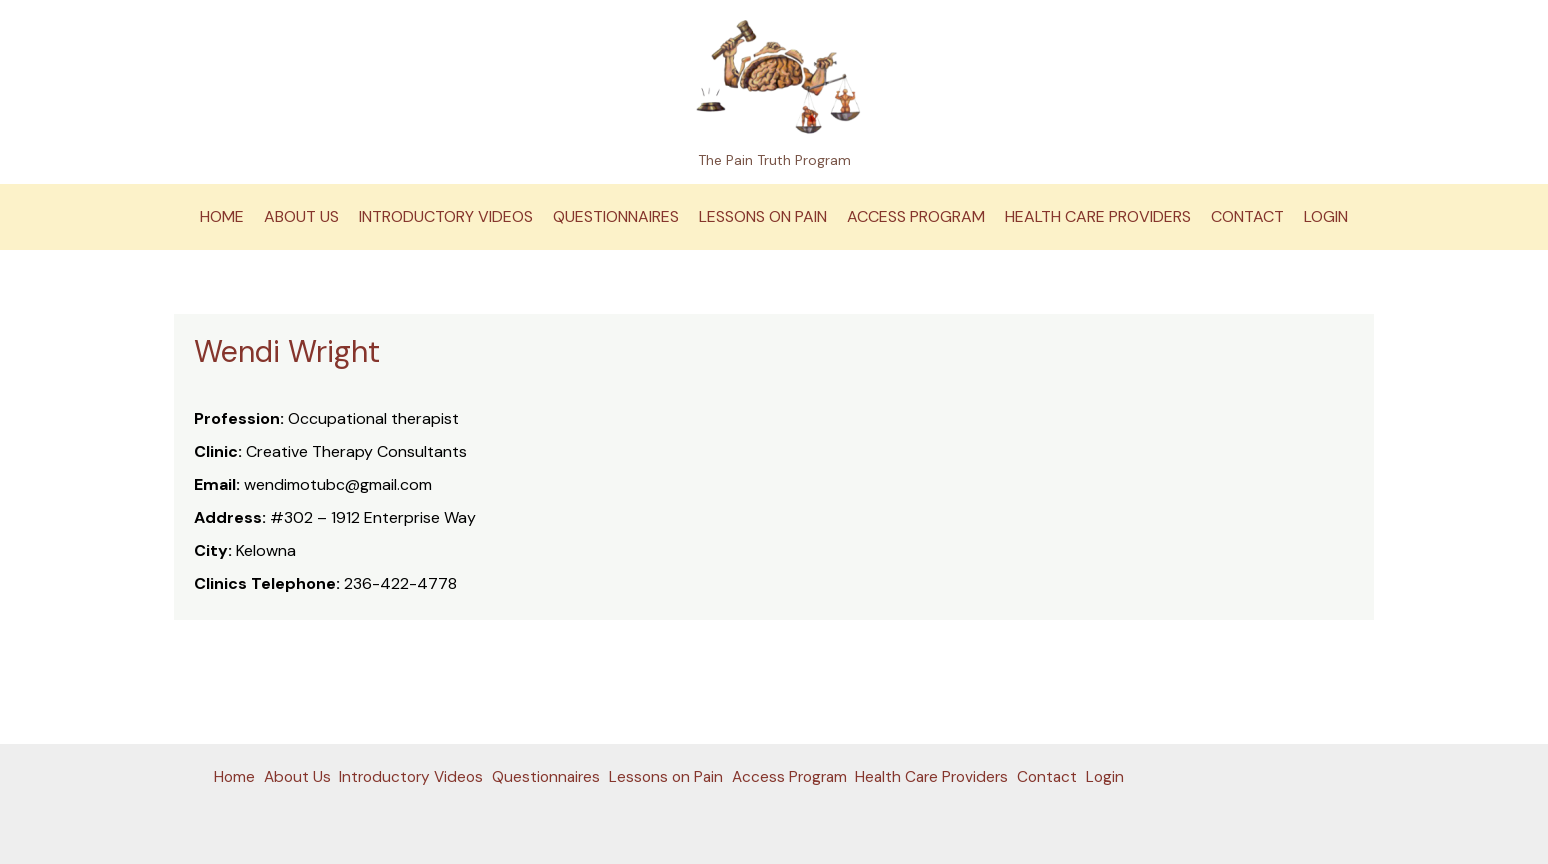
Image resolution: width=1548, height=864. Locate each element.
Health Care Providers (1098, 216)
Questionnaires (616, 216)
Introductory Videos (446, 216)
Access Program (916, 216)
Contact (1247, 216)
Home (222, 216)
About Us (301, 216)
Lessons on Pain (763, 216)
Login (1326, 216)
